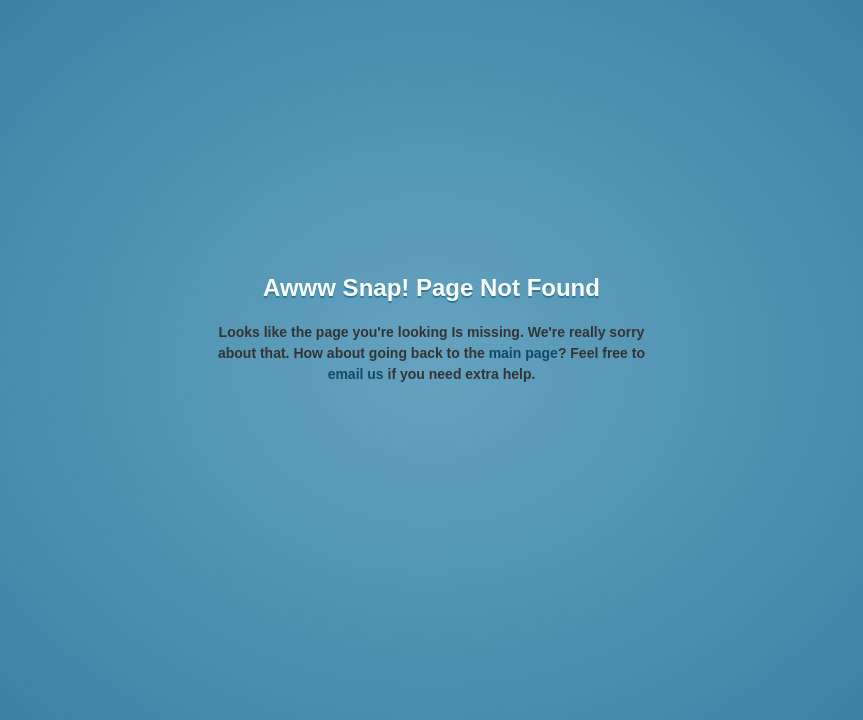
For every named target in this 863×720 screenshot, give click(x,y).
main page (523, 353)
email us (356, 374)
